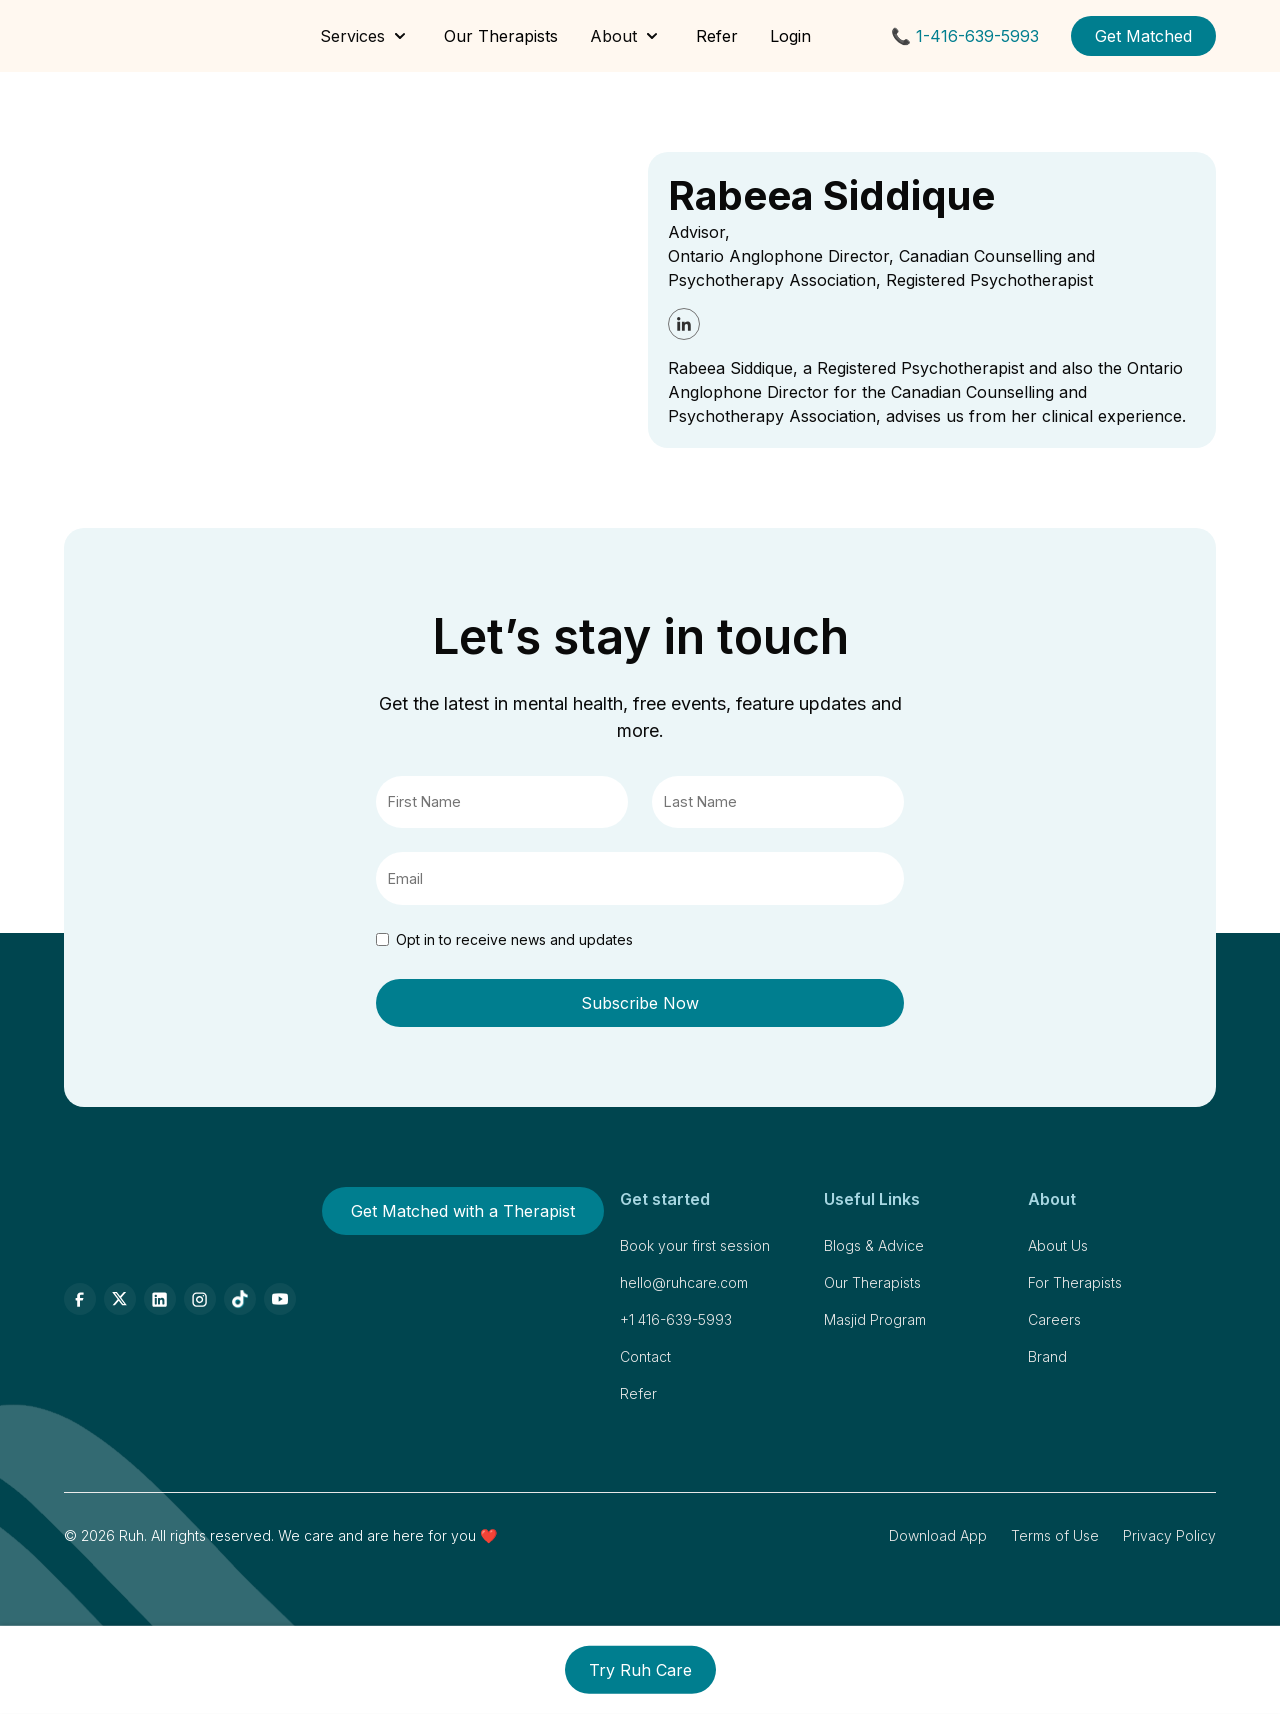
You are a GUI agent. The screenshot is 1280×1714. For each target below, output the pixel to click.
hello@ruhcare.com (684, 1282)
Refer (717, 36)
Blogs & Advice (874, 1245)
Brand (1047, 1356)
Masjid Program (875, 1319)
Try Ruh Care (640, 1670)
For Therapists (1075, 1282)
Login (790, 36)
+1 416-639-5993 (676, 1319)
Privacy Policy (1169, 1535)
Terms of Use (1055, 1535)
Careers (1054, 1319)
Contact (645, 1356)
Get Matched (1143, 36)
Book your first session (695, 1245)
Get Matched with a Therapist (463, 1211)
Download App (938, 1535)
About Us (1058, 1245)
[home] (120, 36)
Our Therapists (501, 36)
